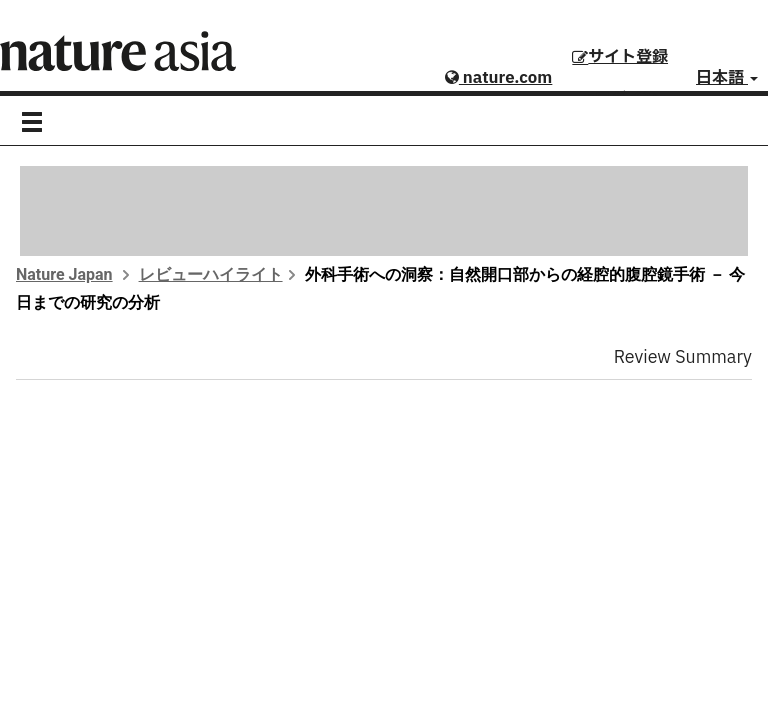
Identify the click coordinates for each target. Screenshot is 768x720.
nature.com (498, 78)
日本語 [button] (727, 78)
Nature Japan (64, 274)
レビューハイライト (211, 274)
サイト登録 (620, 57)
